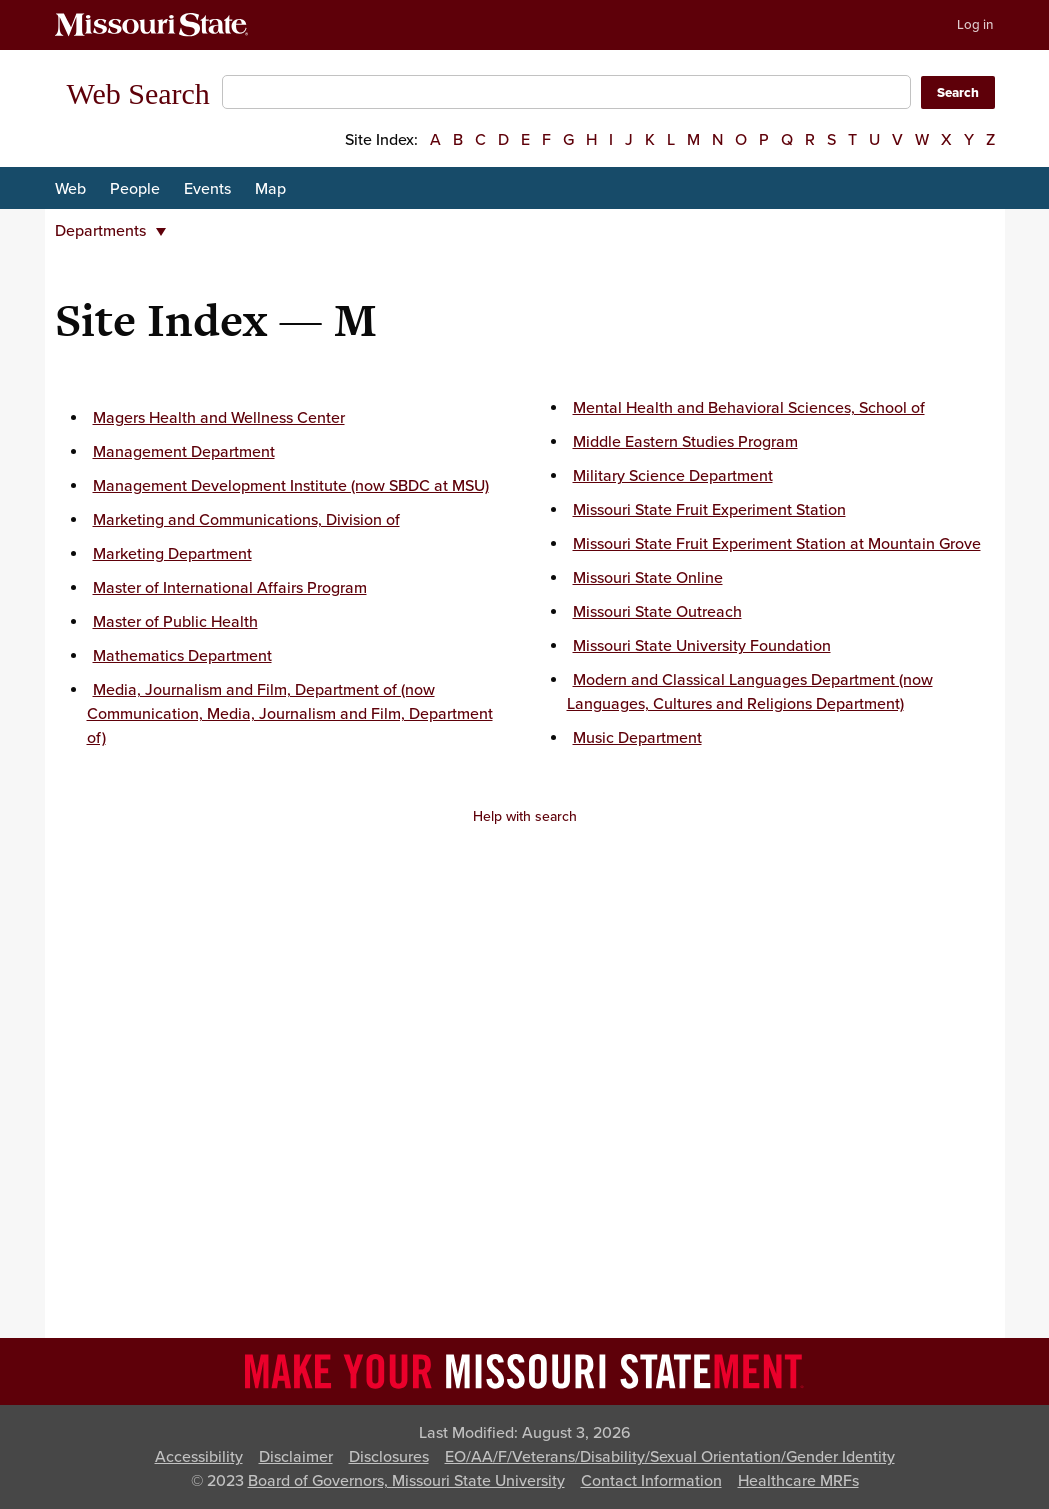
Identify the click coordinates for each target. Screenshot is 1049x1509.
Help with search (525, 816)
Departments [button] (110, 231)
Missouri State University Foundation (702, 646)
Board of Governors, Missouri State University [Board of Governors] (406, 1481)
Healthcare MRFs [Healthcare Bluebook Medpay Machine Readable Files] (798, 1481)
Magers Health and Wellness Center (219, 418)
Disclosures (389, 1457)
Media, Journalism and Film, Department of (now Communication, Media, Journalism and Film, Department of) (290, 714)
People (135, 189)
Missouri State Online (648, 578)
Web (70, 189)
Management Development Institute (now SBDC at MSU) (291, 486)
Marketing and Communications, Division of (246, 520)
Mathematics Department (182, 656)
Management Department (184, 452)
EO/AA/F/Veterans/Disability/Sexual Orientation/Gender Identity (670, 1457)
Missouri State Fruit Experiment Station (709, 510)
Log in (975, 25)
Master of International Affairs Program (230, 588)
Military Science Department (673, 476)
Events (207, 189)
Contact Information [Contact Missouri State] (651, 1481)
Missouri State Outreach (657, 612)
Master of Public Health (175, 622)
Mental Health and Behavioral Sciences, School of (749, 408)
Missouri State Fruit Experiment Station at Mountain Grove (777, 544)
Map (270, 189)
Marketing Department (172, 554)
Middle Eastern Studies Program (685, 442)
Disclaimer (296, 1457)
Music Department (637, 738)
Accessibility (199, 1457)
